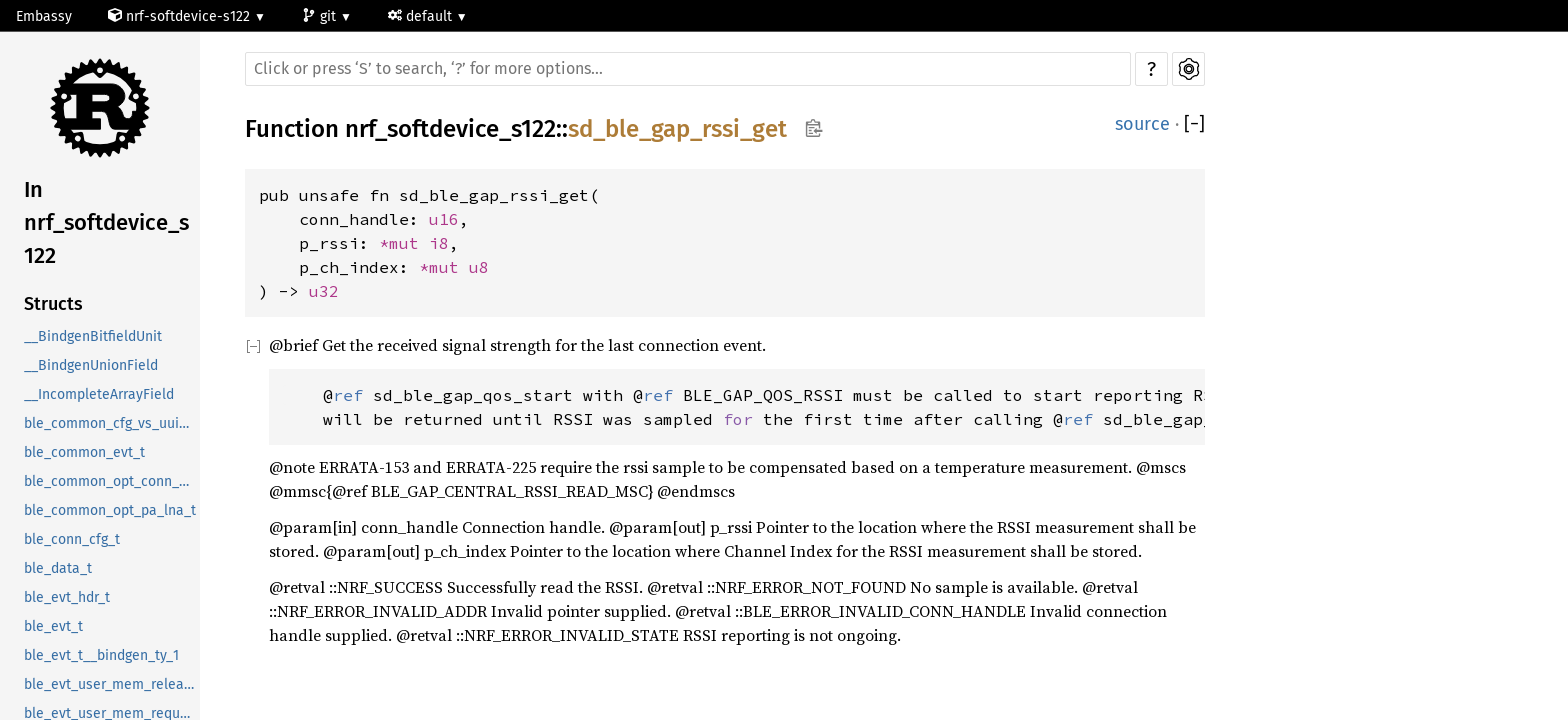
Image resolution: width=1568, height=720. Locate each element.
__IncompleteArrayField (99, 394)
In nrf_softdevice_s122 (106, 222)
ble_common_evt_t (84, 452)
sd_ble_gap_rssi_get (677, 129)
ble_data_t (58, 568)
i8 (439, 243)
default (422, 16)
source (1142, 124)
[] (1194, 124)
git (321, 16)
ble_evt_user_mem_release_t (112, 684)
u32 (324, 291)
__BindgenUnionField (91, 365)
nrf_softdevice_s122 (450, 129)
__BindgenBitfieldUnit (93, 336)
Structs (53, 304)
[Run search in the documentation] (688, 69)
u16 (444, 219)
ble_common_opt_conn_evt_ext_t (112, 481)
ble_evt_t (53, 626)
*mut (404, 243)
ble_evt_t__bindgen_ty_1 (101, 655)
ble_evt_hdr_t (67, 597)
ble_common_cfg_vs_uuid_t (111, 423)
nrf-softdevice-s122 (181, 16)
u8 (479, 267)
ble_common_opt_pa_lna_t (110, 510)
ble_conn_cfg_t (72, 539)
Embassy (44, 16)
